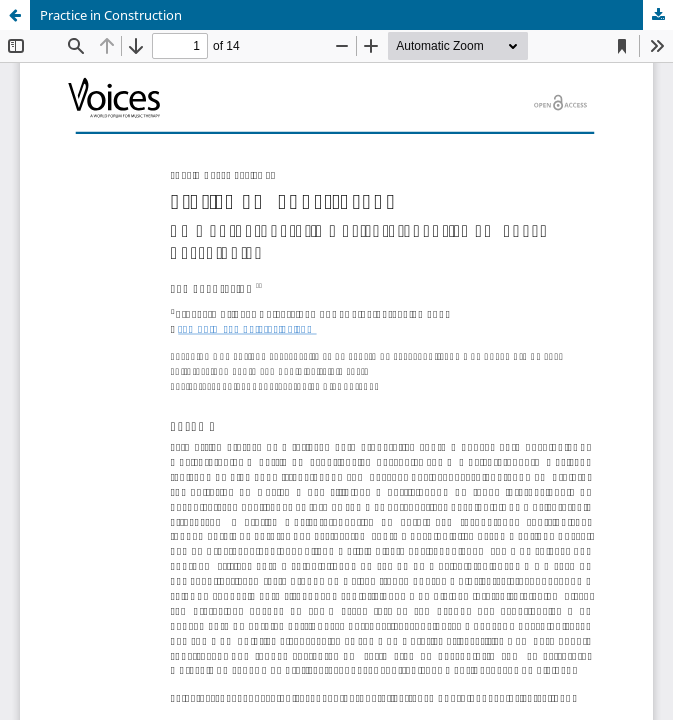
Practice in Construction (111, 15)
